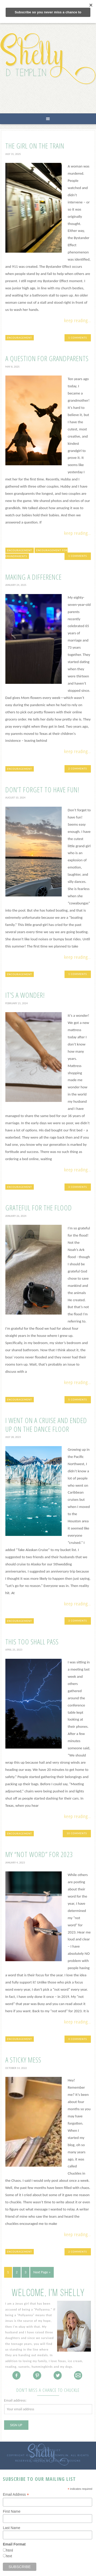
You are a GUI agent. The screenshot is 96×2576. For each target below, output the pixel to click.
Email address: (15, 2400)
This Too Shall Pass (32, 1641)
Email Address (16, 2494)
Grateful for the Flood (38, 1207)
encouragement (19, 337)
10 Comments (77, 1833)
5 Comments (77, 1399)
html (9, 2550)
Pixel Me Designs (66, 2460)
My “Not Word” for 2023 (39, 1854)
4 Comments (77, 2039)
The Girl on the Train (34, 146)
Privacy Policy (48, 2450)
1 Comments (77, 337)
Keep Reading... (77, 320)
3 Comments (77, 1187)
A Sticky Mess (23, 2060)
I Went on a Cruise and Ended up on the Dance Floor (46, 1424)
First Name (11, 2511)
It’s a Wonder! (25, 995)
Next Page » (41, 2272)
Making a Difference (33, 577)
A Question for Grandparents (47, 358)
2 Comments (77, 768)
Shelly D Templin (48, 58)
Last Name (11, 2528)
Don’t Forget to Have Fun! (42, 789)
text (9, 2556)
